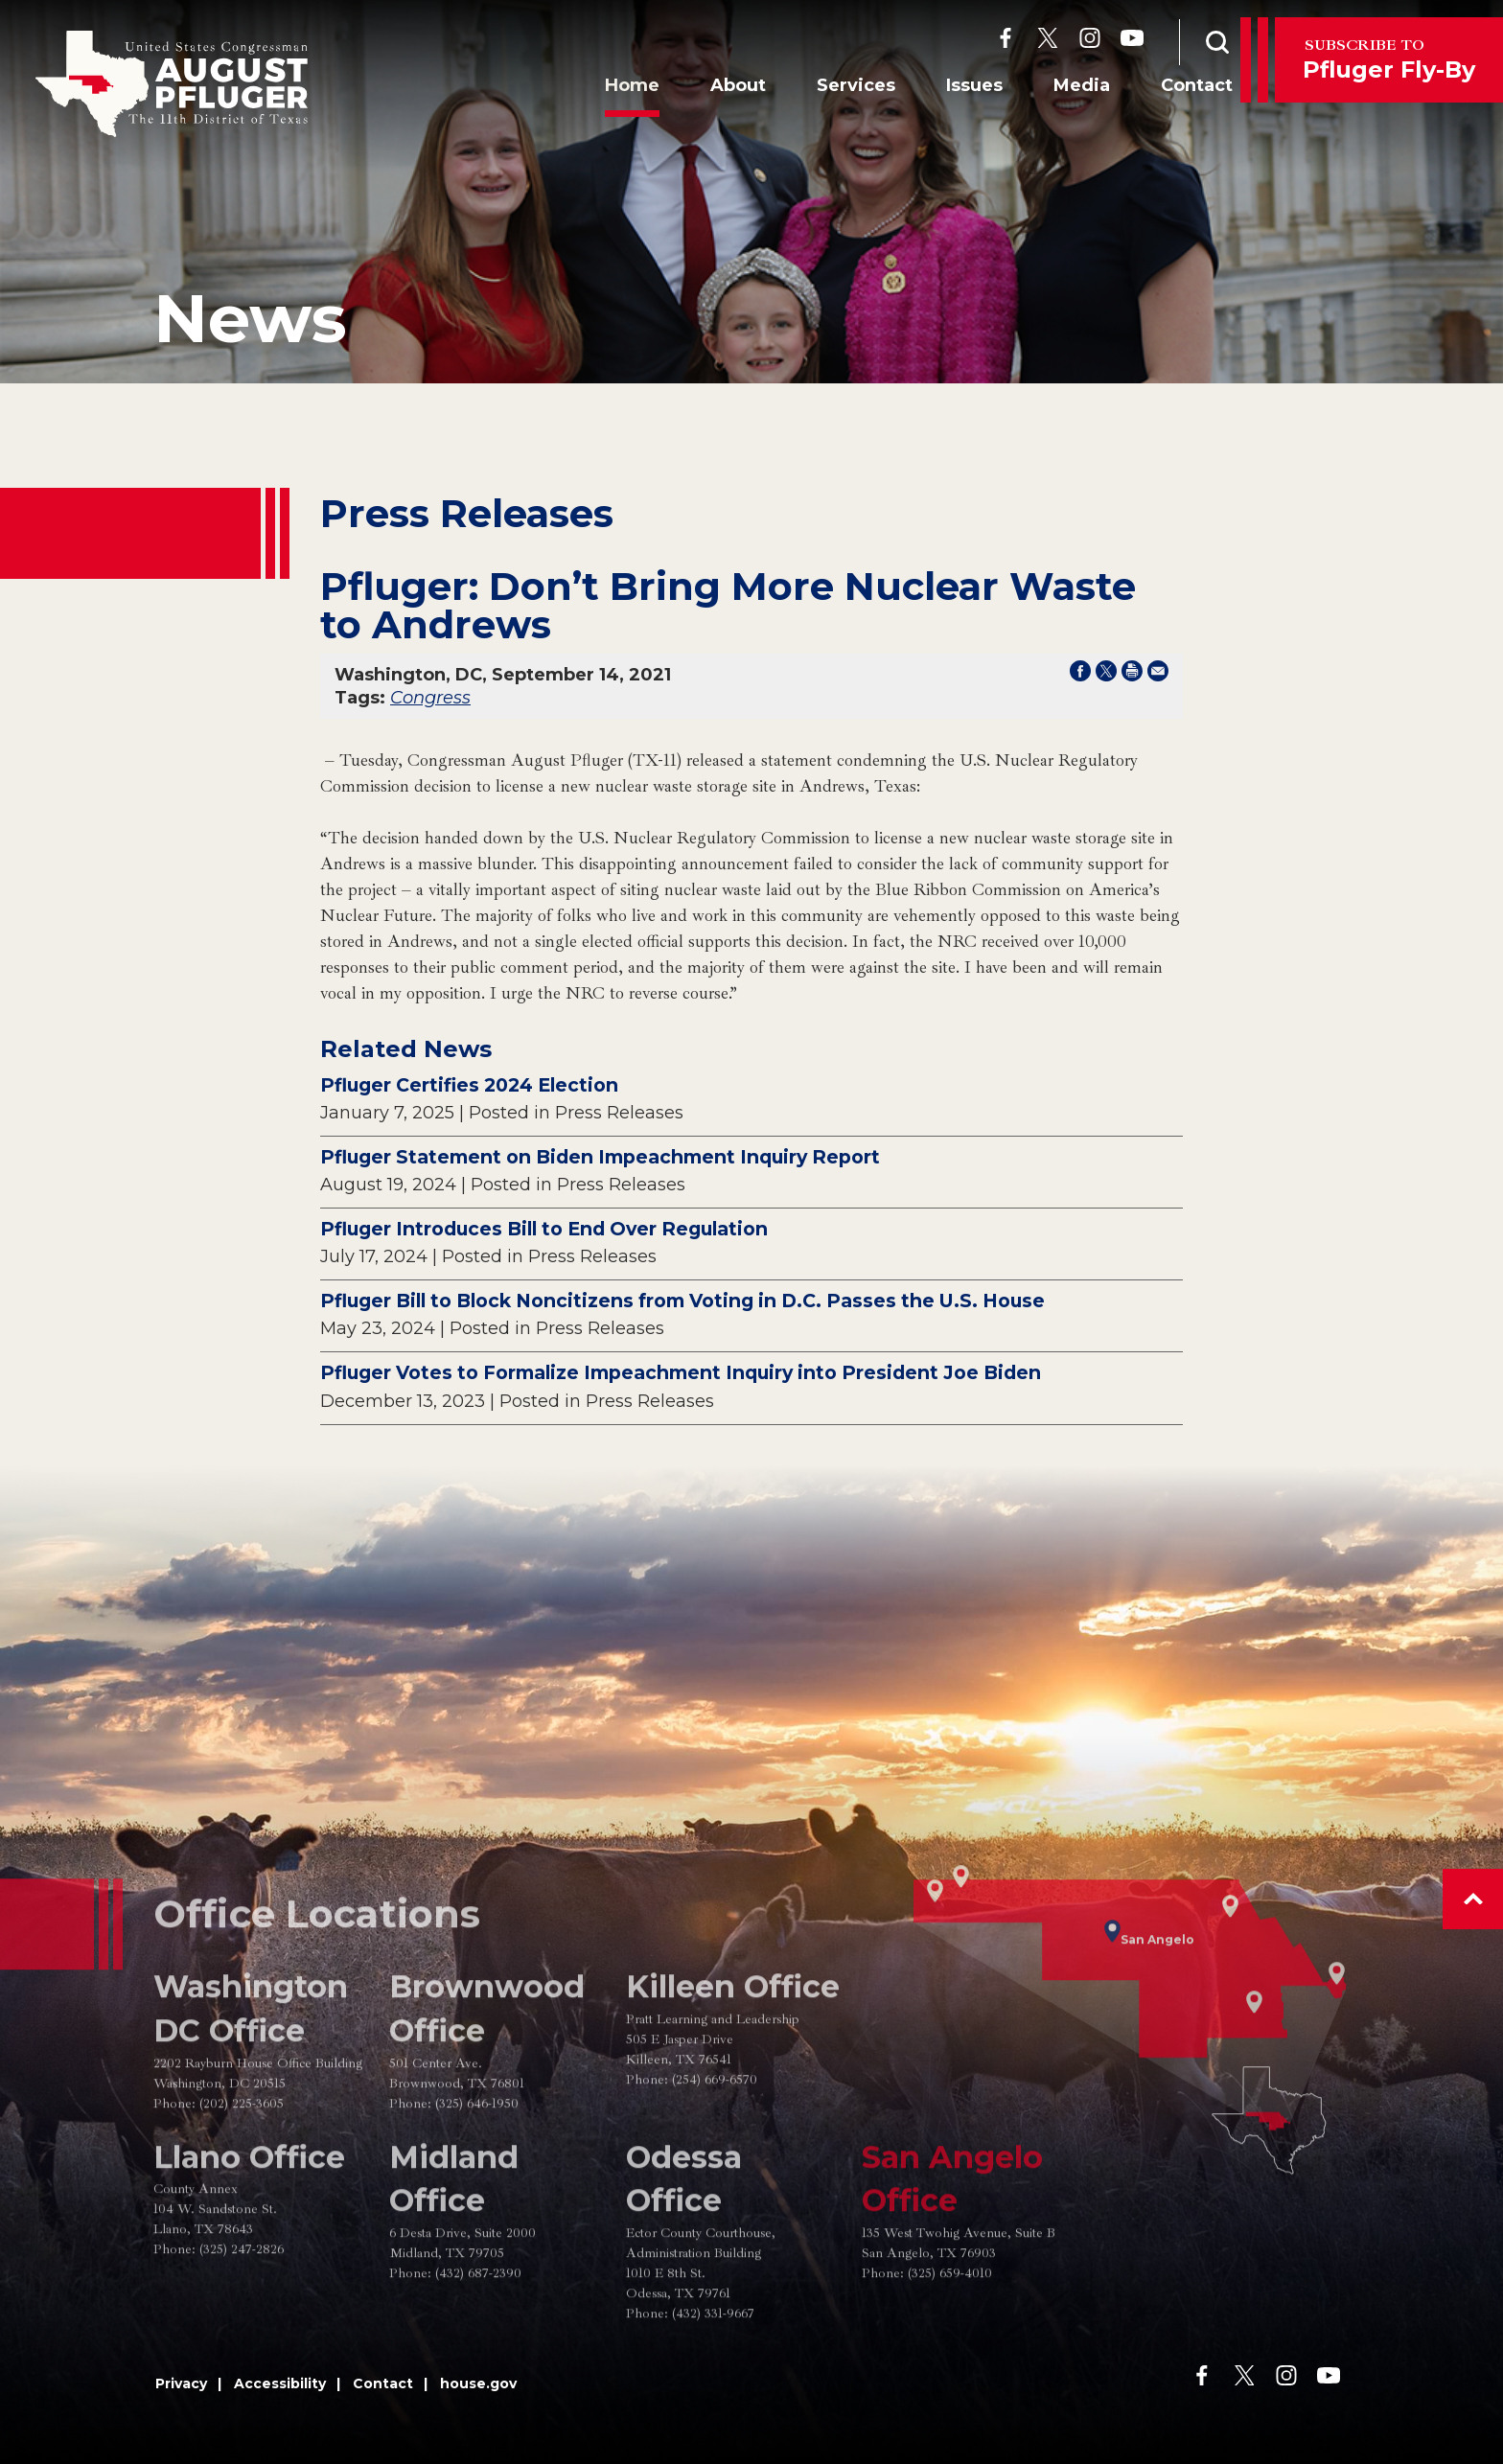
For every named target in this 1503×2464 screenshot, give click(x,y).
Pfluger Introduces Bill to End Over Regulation (544, 1228)
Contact (1177, 89)
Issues (954, 89)
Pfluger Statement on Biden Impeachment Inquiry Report (600, 1156)
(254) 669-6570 (714, 2142)
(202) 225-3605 (241, 2166)
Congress (430, 697)
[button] (1473, 1899)
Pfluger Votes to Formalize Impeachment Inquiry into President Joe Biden (680, 1372)
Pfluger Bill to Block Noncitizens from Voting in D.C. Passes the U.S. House (682, 1300)
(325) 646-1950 (477, 2166)
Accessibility (280, 2383)
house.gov (478, 2383)
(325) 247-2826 (241, 2312)
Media (1061, 89)
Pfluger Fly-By (1389, 59)
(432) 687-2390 (478, 2336)
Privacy (181, 2383)
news (250, 318)
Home (612, 89)
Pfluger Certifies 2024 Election (469, 1084)
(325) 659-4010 (950, 2336)
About (718, 89)
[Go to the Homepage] (171, 84)
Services (836, 89)
